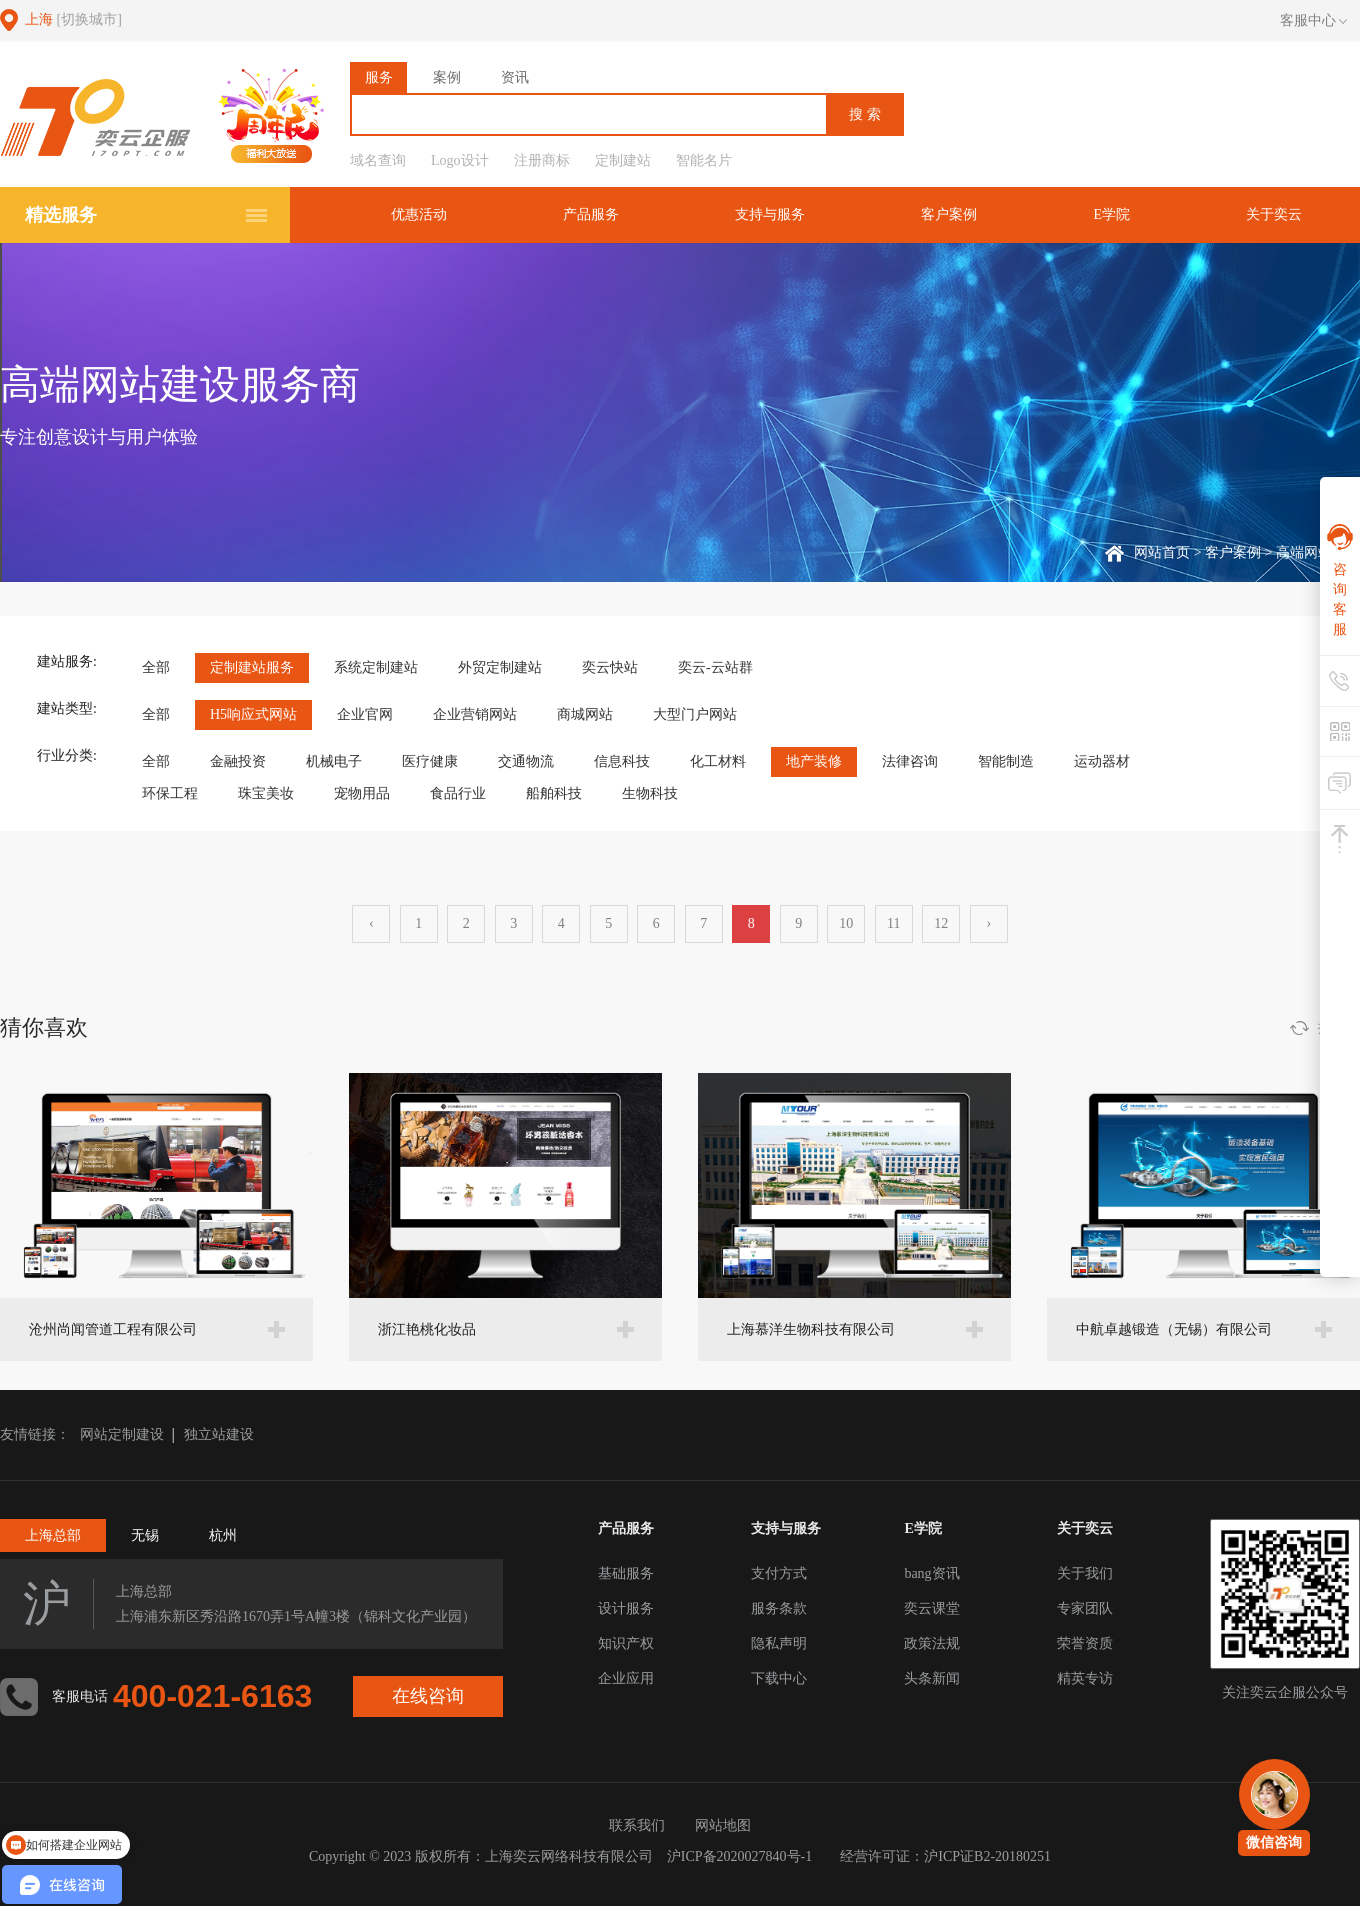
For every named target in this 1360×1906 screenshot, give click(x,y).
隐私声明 (779, 1643)
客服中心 (1313, 21)
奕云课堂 (932, 1608)
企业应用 (626, 1678)
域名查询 (378, 160)
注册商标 (542, 160)
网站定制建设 (122, 1434)
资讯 (515, 77)
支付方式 (779, 1573)
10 (846, 923)
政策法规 (932, 1643)
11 (893, 923)
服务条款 (779, 1608)
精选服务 (61, 215)
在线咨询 (428, 1696)
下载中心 (779, 1678)
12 (941, 923)
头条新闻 (932, 1678)
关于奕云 (1274, 214)
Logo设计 (460, 160)
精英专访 (1085, 1678)
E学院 (1111, 214)
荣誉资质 (1085, 1643)
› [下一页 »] (988, 923)
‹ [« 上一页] (371, 923)
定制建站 (623, 160)
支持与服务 (770, 214)
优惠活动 (419, 214)
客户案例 (949, 214)
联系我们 (637, 1825)
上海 (73, 19)
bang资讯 (931, 1573)
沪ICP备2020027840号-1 (739, 1856)
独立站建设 (219, 1434)
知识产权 (626, 1643)
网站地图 (723, 1825)
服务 (379, 77)
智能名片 (704, 160)
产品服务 (591, 214)
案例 (447, 77)
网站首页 (1162, 552)
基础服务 (626, 1573)
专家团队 (1085, 1608)
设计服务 (626, 1608)
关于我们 (1085, 1573)
